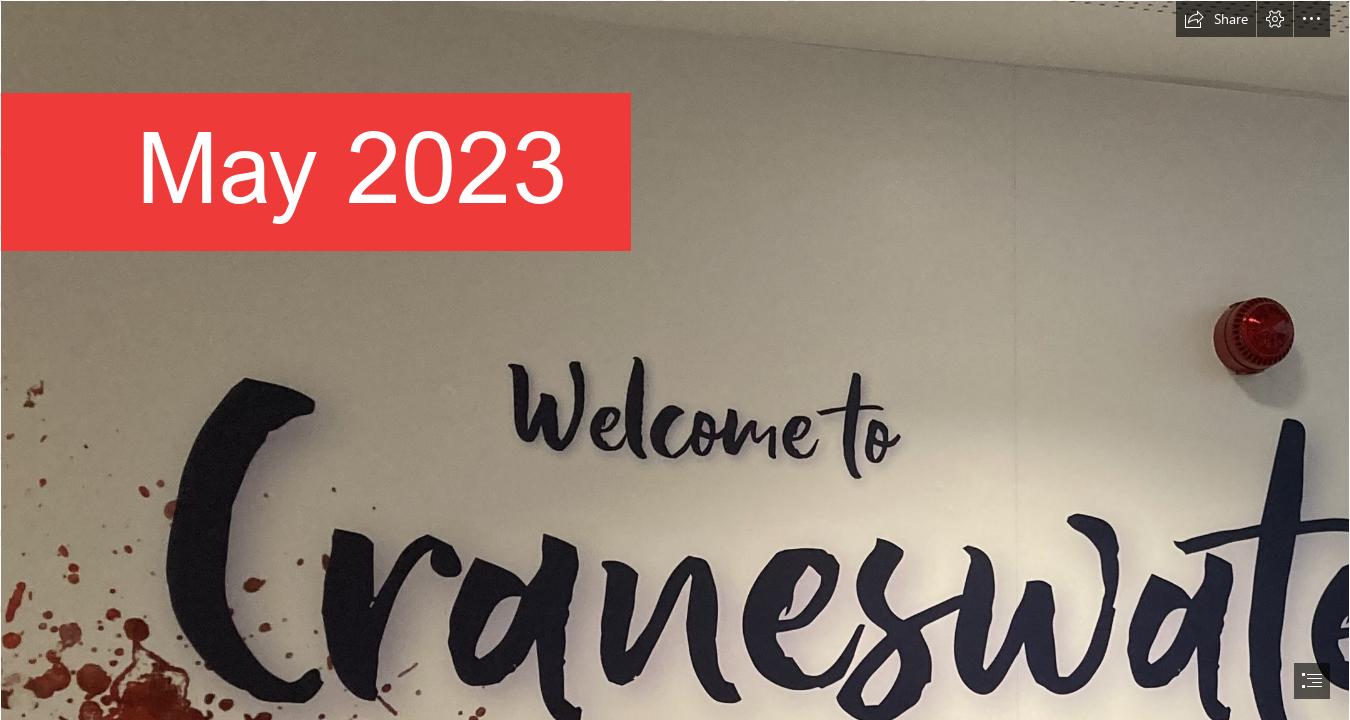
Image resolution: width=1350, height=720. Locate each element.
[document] (675, 360)
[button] (1216, 19)
